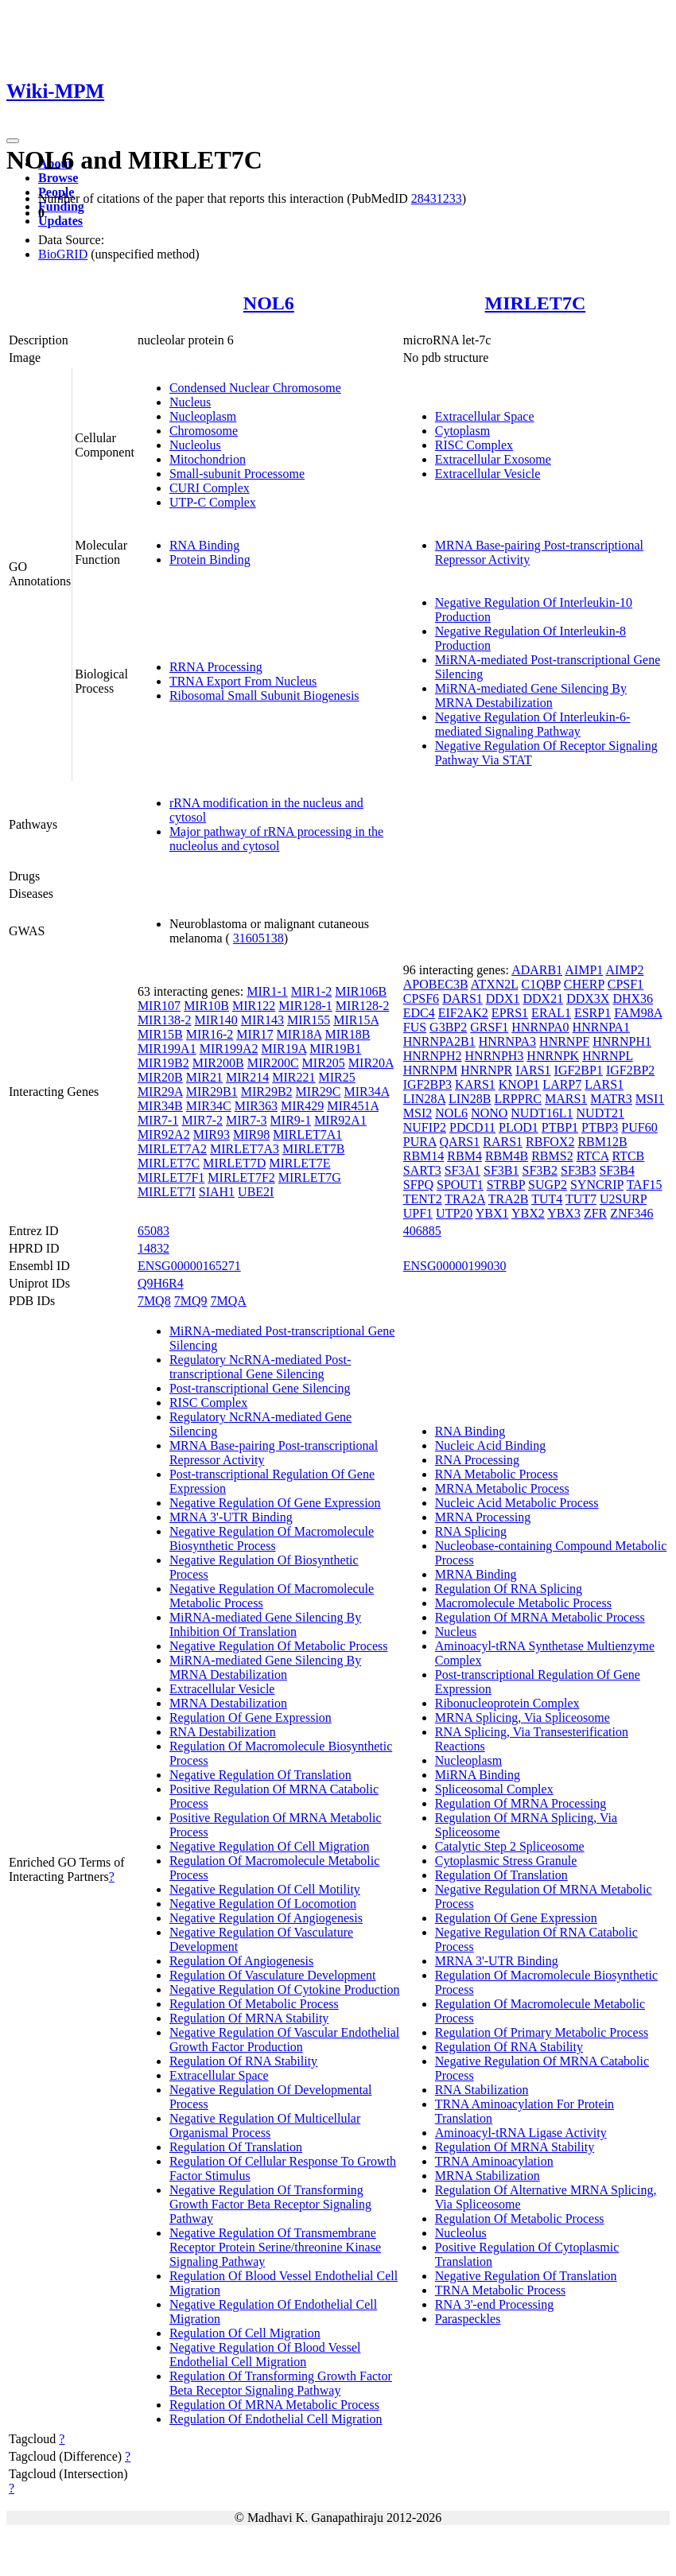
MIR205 (323, 1063)
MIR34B (160, 1106)
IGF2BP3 (427, 1084)
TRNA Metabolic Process (500, 2290)
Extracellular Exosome (493, 459)
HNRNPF (564, 1041)
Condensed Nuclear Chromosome (255, 387)
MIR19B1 (335, 1048)
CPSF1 (625, 984)
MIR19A (283, 1048)
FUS (414, 1027)
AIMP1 (584, 970)
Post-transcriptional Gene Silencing (260, 1388)
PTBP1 (560, 1127)
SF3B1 (501, 1170)
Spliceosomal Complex (494, 1789)
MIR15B (160, 1034)
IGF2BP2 (630, 1070)
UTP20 (454, 1213)
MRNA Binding (476, 1574)
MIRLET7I (167, 1192)
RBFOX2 (550, 1141)
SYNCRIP (597, 1184)
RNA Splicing (471, 1531)
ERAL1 (551, 1013)
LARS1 (604, 1084)
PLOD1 (518, 1127)
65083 (153, 1230)
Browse (58, 178)
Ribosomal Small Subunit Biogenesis (264, 695)
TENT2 (422, 1199)
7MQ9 (191, 1300)
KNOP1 (519, 1084)
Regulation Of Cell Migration (245, 2333)
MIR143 (262, 1020)
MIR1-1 (267, 991)
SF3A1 (462, 1170)
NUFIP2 (424, 1127)
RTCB (628, 1156)
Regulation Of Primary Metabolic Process (541, 2032)
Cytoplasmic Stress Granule (506, 1860)
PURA (420, 1141)
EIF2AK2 (463, 1013)
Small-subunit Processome (237, 473)
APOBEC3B (435, 984)
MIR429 (302, 1106)
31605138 (258, 938)
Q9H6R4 (161, 1283)
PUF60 (639, 1127)
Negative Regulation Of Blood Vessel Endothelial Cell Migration (265, 2354)
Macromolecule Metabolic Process (523, 1603)
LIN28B (470, 1098)
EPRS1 (509, 1013)
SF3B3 (578, 1170)
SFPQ (418, 1184)
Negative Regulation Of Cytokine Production (284, 1989)
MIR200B (218, 1063)
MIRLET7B (313, 1149)
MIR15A (356, 1020)
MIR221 (293, 1077)
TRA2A (465, 1199)
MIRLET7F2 (241, 1177)
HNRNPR (486, 1070)
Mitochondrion (207, 459)
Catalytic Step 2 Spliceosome (510, 1846)
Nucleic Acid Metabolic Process (517, 1502)
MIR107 (159, 1005)
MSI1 (649, 1098)
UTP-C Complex (212, 502)
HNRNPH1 (621, 1041)
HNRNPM (430, 1070)
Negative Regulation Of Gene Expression (275, 1502)
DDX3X (587, 998)
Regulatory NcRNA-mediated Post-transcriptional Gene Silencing (260, 1367)
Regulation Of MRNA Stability (248, 2018)
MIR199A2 (229, 1048)
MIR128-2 (363, 1005)
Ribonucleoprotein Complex (507, 1703)
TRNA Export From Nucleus (243, 681)
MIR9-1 (291, 1120)
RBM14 (424, 1156)
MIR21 (204, 1077)
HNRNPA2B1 (439, 1041)
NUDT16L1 (542, 1113)
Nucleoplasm (202, 416)
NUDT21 (600, 1113)
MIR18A (299, 1034)
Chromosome (203, 430)
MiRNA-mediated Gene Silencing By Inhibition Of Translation (265, 1624)
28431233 (436, 198)
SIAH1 (217, 1192)
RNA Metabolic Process (496, 1474)
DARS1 (462, 998)
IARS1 (532, 1070)
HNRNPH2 (432, 1056)
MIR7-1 (158, 1120)
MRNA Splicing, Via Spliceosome (522, 1717)
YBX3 (564, 1213)
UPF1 (418, 1213)
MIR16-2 (210, 1034)
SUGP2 (547, 1184)
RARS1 (503, 1141)
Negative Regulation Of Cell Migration (269, 1846)
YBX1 (492, 1213)
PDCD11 (472, 1127)
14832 (153, 1248)
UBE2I (256, 1192)
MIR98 (251, 1134)
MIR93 (211, 1134)
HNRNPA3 (507, 1041)
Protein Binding (210, 559)
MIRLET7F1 (171, 1177)
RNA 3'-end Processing (494, 2304)
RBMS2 (552, 1156)
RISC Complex (474, 445)
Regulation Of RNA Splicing (508, 1588)
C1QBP (541, 984)
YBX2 (528, 1213)
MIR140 (215, 1020)
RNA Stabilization (482, 2089)
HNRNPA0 (540, 1027)
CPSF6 (421, 998)
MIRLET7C (535, 303)
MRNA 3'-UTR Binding (231, 1517)
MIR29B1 (212, 1091)
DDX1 (503, 998)
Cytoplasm (462, 430)
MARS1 (566, 1098)
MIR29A (160, 1091)
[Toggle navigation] (12, 140)
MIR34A (367, 1091)
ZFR (595, 1213)
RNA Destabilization (222, 1732)
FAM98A (638, 1013)
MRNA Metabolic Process (502, 1488)
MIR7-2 (202, 1120)
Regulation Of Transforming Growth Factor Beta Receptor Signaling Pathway (280, 2383)
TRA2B (508, 1199)
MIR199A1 (167, 1048)
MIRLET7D (234, 1163)
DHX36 (632, 998)
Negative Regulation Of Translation (260, 1774)
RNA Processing (477, 1460)
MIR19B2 (163, 1063)
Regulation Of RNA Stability (243, 2061)
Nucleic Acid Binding (490, 1445)
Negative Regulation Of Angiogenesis (266, 1918)
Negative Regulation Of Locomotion (262, 1903)
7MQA (228, 1300)
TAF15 (644, 1184)
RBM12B (602, 1141)
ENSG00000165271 (189, 1265)
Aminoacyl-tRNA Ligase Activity (521, 2132)
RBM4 (464, 1156)
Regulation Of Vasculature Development (272, 1975)
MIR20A (371, 1063)
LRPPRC (518, 1098)
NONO (489, 1113)
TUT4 (546, 1199)
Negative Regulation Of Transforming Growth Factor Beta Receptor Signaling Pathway (270, 2204)
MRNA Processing (482, 1517)
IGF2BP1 (578, 1070)
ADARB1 (536, 970)
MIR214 (247, 1077)
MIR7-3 (246, 1120)
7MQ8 (154, 1300)
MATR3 (610, 1098)
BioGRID (62, 254)
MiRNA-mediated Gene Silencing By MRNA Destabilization (531, 695)
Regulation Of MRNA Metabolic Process (274, 2404)
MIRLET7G (309, 1177)
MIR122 (253, 1005)
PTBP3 (599, 1127)
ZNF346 (631, 1213)
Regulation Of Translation (235, 2147)
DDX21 (543, 998)
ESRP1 (592, 1013)
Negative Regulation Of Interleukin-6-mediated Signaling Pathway (533, 724)
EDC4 (419, 1013)
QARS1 (460, 1141)
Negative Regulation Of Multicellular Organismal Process (264, 2125)
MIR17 (254, 1034)
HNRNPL (607, 1056)
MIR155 (308, 1020)
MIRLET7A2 (172, 1149)
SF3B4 (616, 1170)
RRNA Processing (215, 667)
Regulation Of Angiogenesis (241, 1961)
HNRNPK (552, 1056)
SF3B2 (540, 1170)
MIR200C (273, 1063)
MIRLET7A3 (244, 1149)
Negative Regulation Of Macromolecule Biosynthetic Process (271, 1538)
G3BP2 (448, 1027)
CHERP (584, 984)
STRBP (506, 1184)
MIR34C (208, 1106)
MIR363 (256, 1106)
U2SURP (623, 1199)
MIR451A (353, 1106)
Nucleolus (195, 445)
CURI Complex (209, 488)
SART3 (422, 1170)
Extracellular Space (484, 416)
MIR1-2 (311, 991)
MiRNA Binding (477, 1774)
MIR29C (318, 1091)
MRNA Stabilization (487, 2175)
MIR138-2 (165, 1020)
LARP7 (561, 1084)
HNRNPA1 (601, 1027)
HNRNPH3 (494, 1056)
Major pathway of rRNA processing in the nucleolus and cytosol (276, 839)
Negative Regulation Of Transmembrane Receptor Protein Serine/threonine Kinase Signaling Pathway (275, 2247)
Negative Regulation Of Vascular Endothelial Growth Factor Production (284, 2039)
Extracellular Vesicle (488, 473)
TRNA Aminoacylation (494, 2161)
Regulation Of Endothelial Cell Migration (276, 2419)
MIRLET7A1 (307, 1134)
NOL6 (268, 303)
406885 (422, 1230)
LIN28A (424, 1098)
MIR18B (348, 1034)
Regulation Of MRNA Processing (521, 1803)
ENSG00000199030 (455, 1265)
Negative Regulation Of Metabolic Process (278, 1646)
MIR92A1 (340, 1120)
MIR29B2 (267, 1091)
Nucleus (190, 402)
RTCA (593, 1156)
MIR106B (361, 991)
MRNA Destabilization (228, 1703)
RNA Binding (204, 545)
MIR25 (337, 1077)
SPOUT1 (460, 1184)
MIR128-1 (305, 1005)
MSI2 (417, 1113)
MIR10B (206, 1005)
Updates (60, 220)
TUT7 (580, 1199)
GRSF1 (489, 1027)
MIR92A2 (164, 1134)
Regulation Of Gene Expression (250, 1717)
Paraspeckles (468, 2318)
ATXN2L (495, 984)
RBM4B (506, 1156)
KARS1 (475, 1084)
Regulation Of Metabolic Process (254, 2004)
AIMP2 (624, 970)
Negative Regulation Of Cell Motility (264, 1889)
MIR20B (160, 1077)
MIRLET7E (299, 1163)
